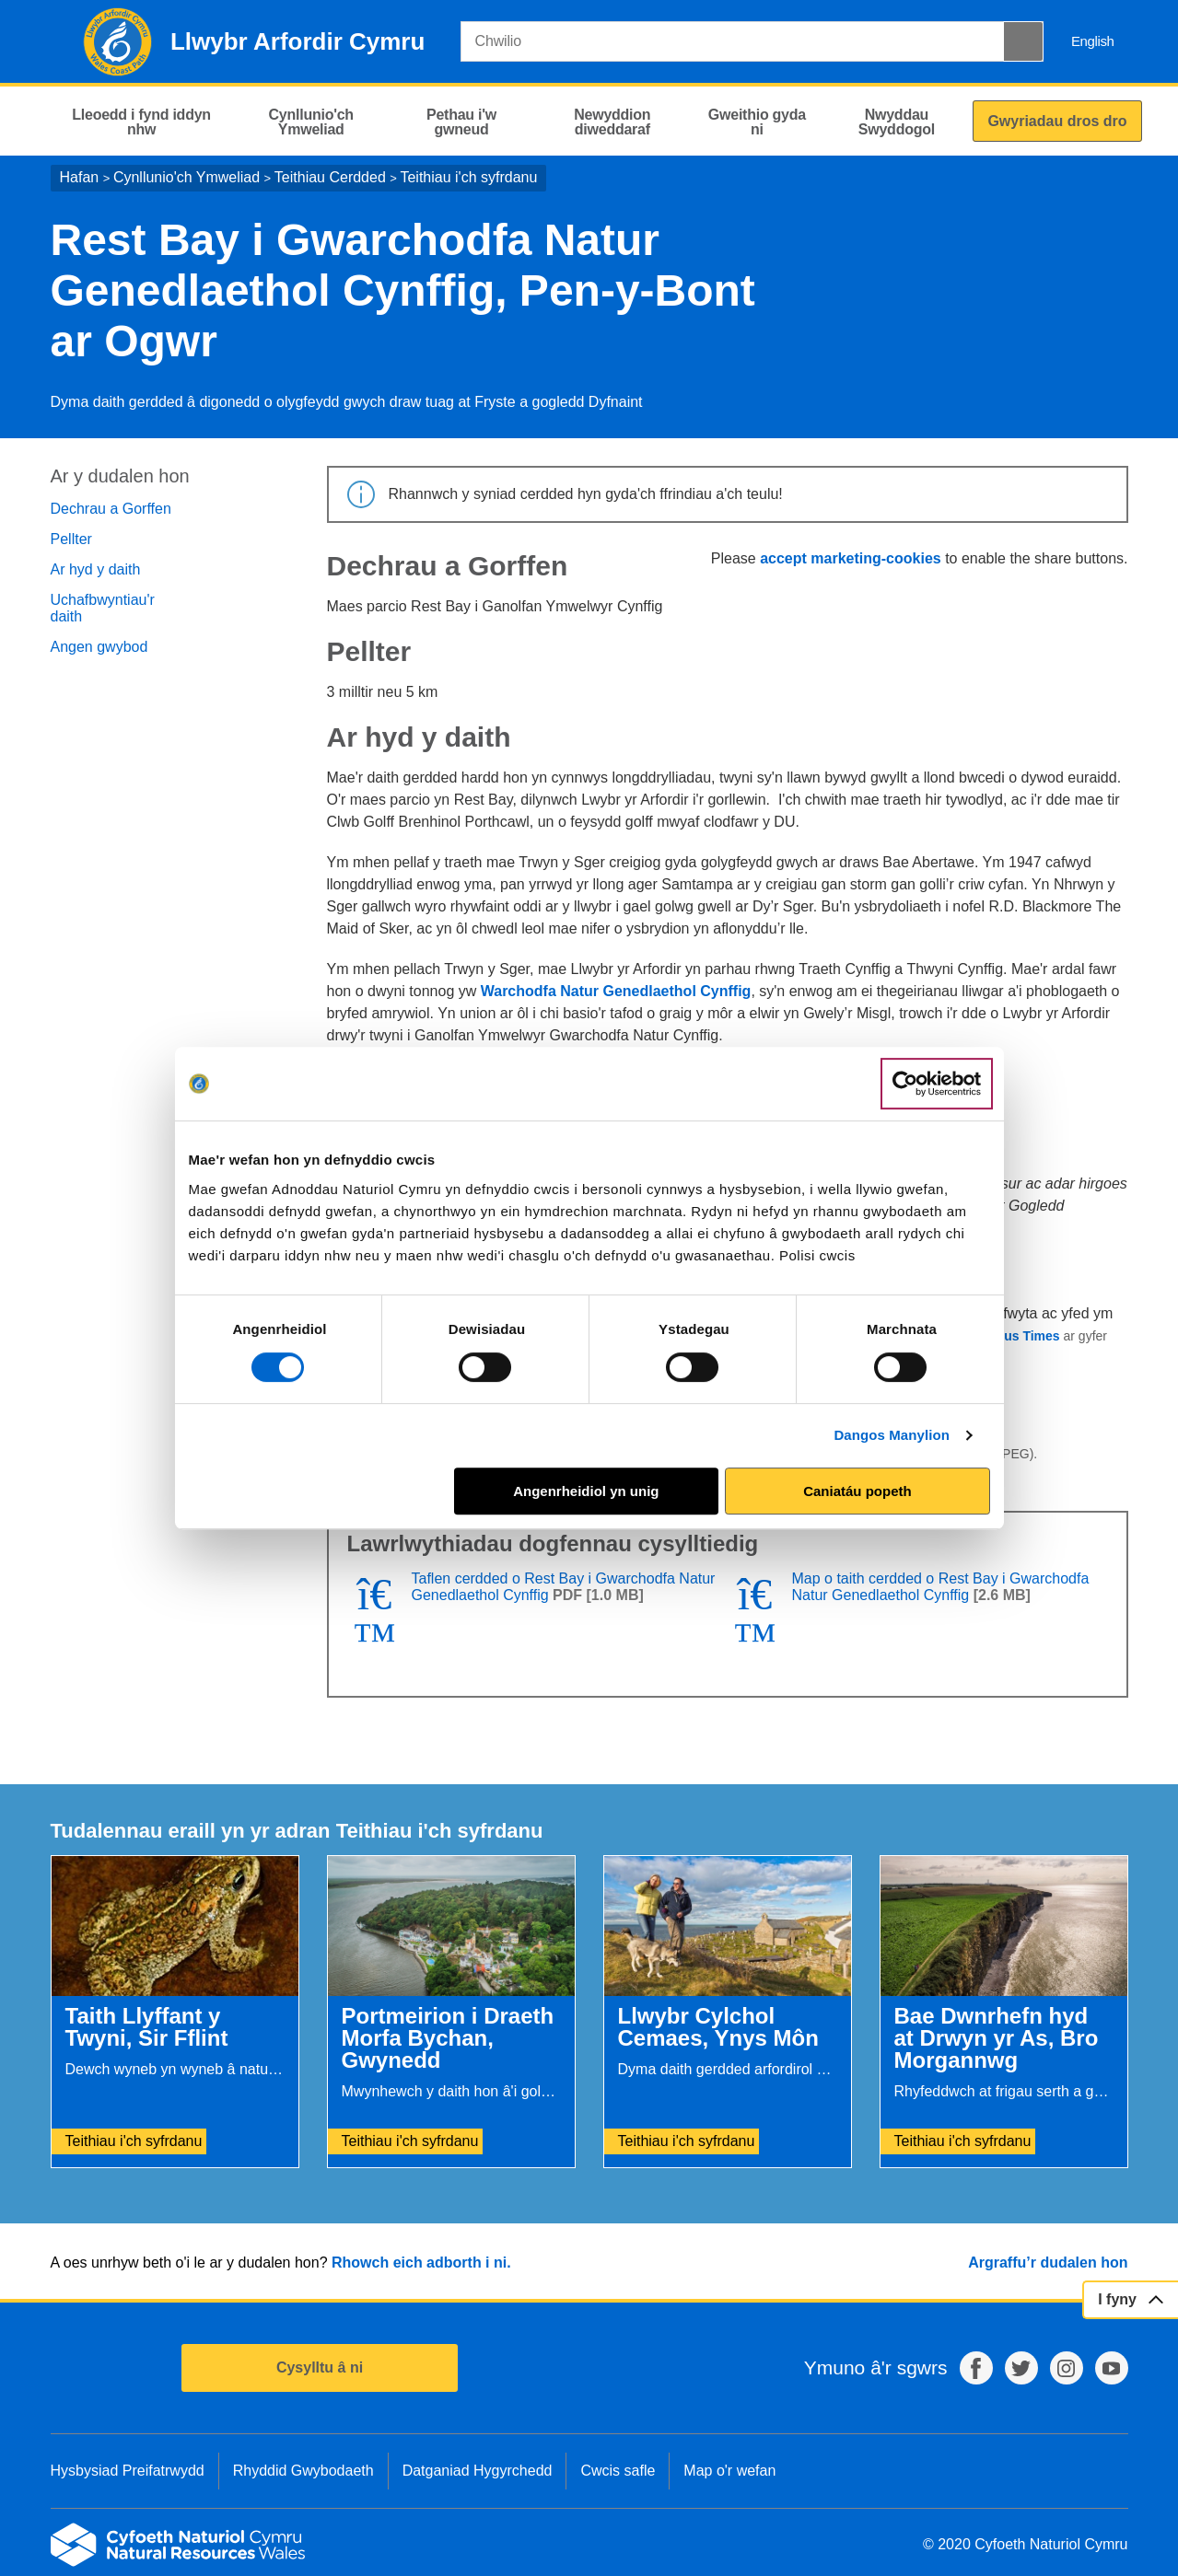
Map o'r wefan (729, 2470)
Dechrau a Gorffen (111, 508)
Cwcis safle (617, 2470)
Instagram (1066, 2368)
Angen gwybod (99, 647)
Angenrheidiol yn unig (586, 1491)
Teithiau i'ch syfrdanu (468, 177)
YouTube (1111, 2368)
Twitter (1021, 2368)
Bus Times (1027, 1336)
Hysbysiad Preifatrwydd (127, 2470)
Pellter (71, 539)
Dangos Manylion (892, 1435)
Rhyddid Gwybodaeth (303, 2470)
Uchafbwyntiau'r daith (103, 608)
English (1092, 41)
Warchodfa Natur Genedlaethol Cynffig (616, 991)
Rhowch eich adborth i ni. (421, 2262)
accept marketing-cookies (850, 558)
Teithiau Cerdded (330, 177)
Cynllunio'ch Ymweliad (186, 177)
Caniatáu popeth (857, 1491)
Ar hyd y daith (96, 569)
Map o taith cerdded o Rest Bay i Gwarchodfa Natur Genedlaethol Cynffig (941, 1587)
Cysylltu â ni (319, 2367)
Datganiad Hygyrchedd (477, 2470)
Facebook (976, 2368)
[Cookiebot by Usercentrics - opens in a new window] (936, 1084)
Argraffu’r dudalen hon (1047, 2262)
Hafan (79, 177)
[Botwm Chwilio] (1023, 41)
